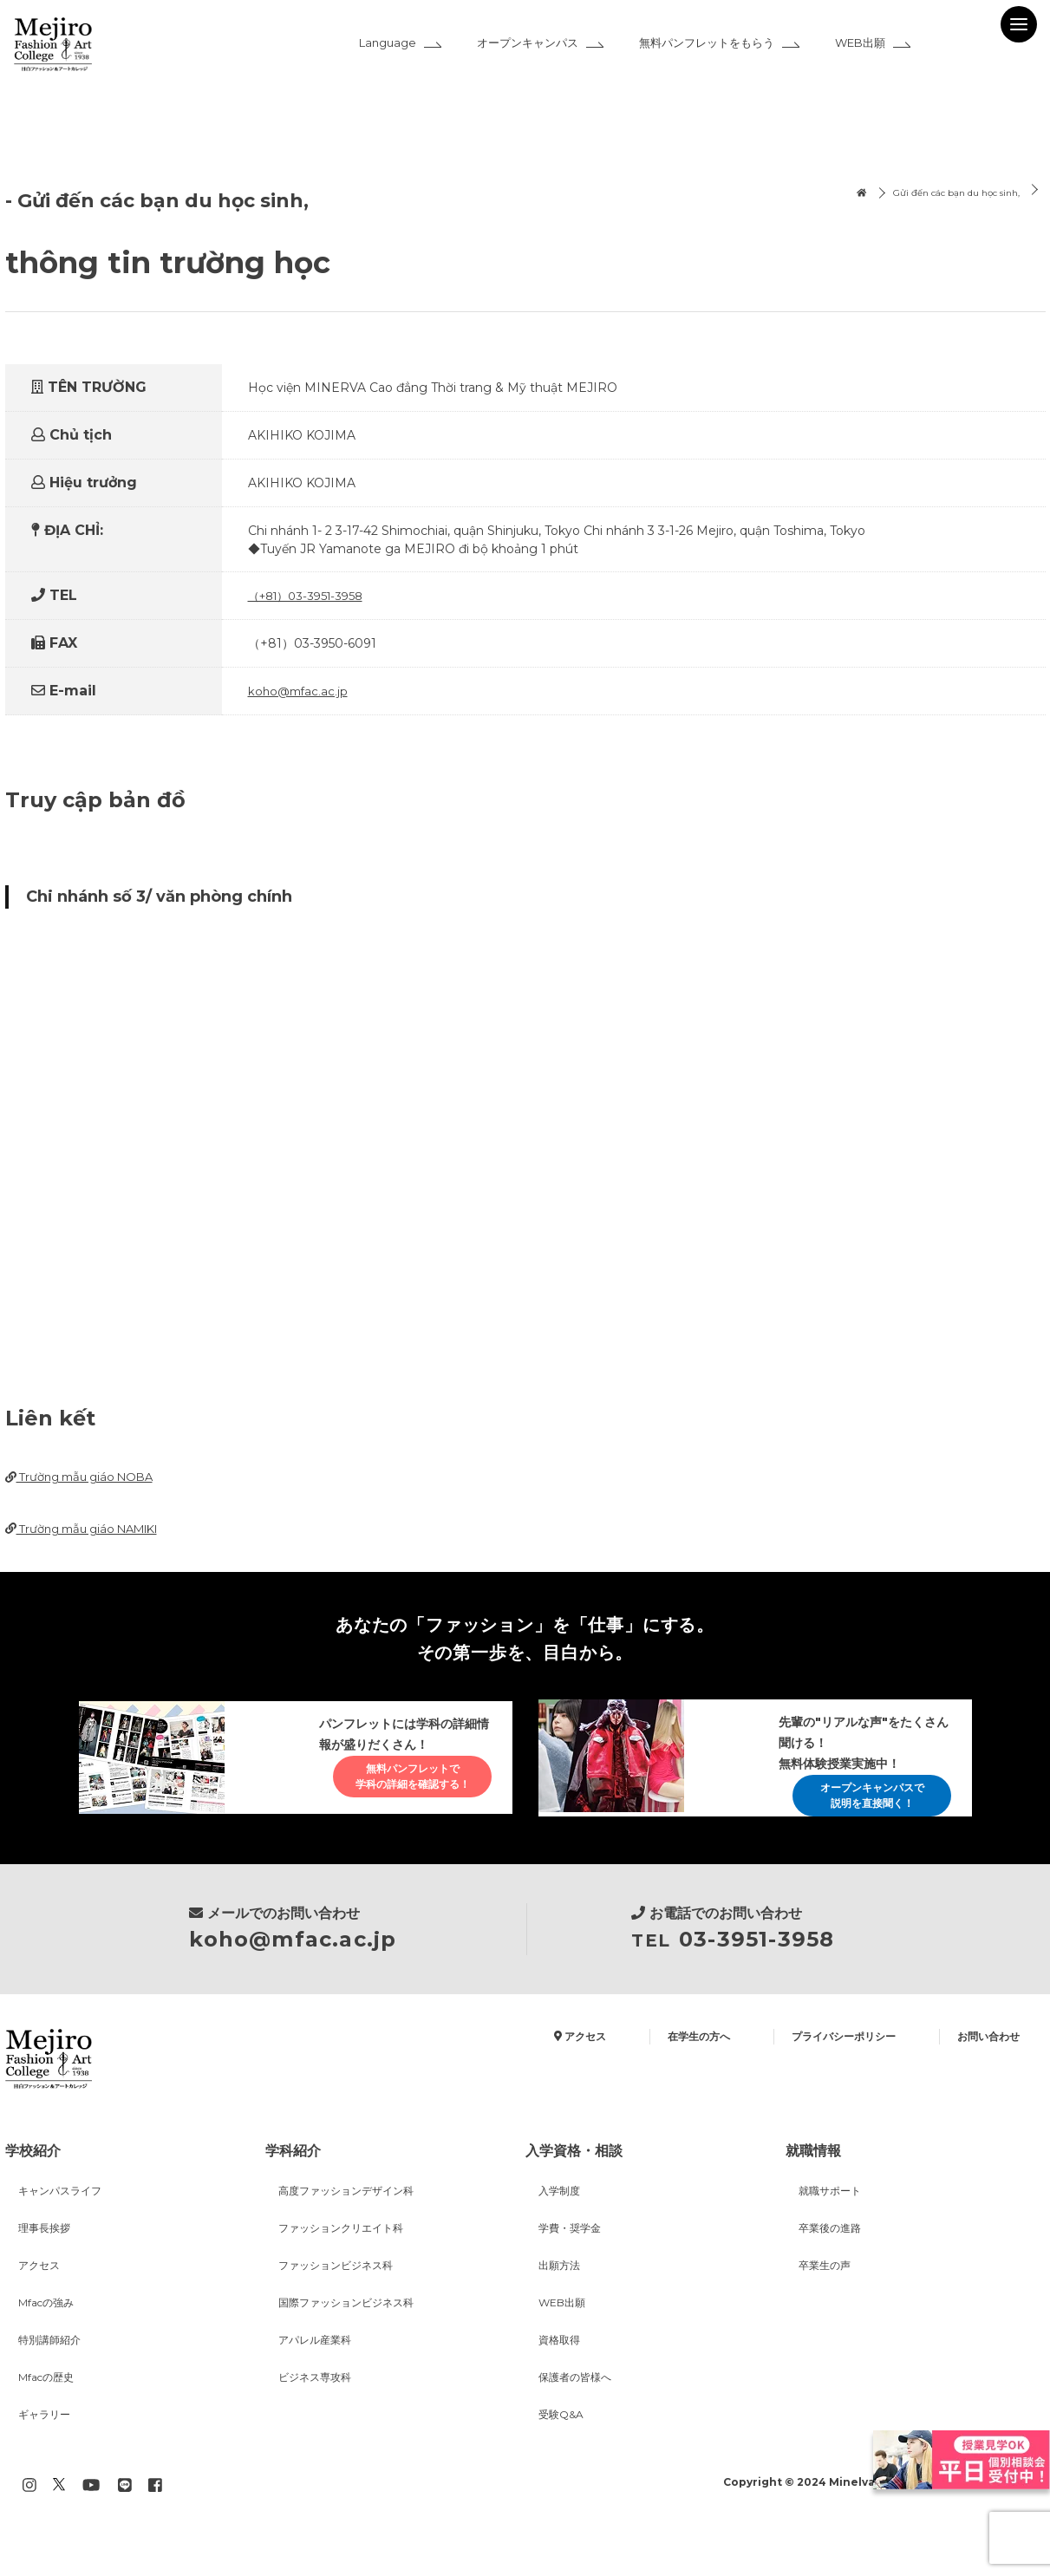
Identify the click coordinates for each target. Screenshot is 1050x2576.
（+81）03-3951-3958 (311, 595)
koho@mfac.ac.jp (300, 691)
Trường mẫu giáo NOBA (86, 1477)
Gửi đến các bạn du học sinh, (940, 194)
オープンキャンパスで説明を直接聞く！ (857, 1804)
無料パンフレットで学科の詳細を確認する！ (397, 1796)
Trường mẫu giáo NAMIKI (91, 1530)
